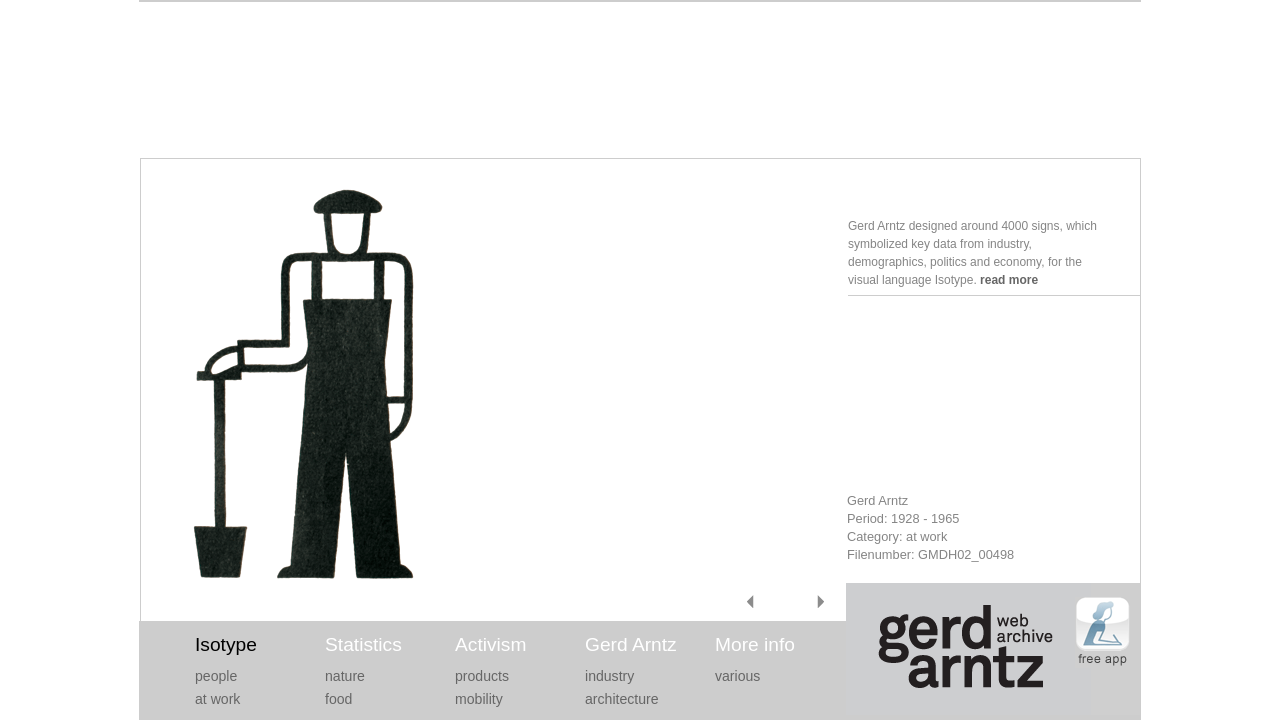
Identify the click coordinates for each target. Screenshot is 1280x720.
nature (345, 676)
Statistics (363, 644)
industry (609, 676)
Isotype (226, 644)
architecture (622, 699)
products (482, 676)
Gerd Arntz (631, 644)
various (737, 676)
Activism (490, 644)
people (216, 676)
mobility (479, 699)
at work (217, 699)
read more (1009, 280)
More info (755, 644)
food (338, 699)
